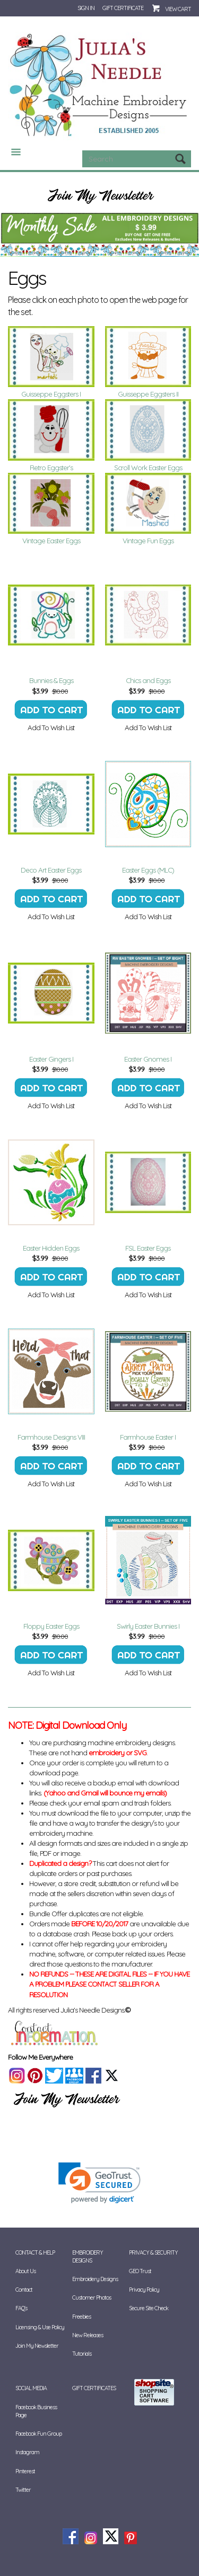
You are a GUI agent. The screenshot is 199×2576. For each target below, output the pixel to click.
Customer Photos (91, 2297)
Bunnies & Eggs (51, 680)
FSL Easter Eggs (147, 1248)
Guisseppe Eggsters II (148, 394)
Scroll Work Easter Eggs (148, 467)
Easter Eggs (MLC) (148, 870)
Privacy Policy (144, 2289)
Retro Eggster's (51, 467)
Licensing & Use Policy (39, 2327)
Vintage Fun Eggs (148, 540)
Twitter (23, 2489)
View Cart (178, 9)
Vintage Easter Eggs (51, 540)
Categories (11, 152)
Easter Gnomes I (147, 1059)
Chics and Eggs (148, 680)
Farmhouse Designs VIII (51, 1437)
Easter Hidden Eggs (51, 1248)
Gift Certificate (122, 8)
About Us (25, 2271)
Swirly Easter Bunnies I (148, 1626)
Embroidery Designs (87, 2256)
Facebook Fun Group (38, 2433)
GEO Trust (140, 2271)
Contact (23, 2289)
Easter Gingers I (51, 1059)
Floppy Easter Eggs (51, 1626)
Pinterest (25, 2471)
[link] (99, 2182)
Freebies (81, 2316)
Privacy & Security (153, 2252)
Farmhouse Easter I (148, 1437)
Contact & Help (35, 2252)
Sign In (85, 8)
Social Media (31, 2388)
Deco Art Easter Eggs (51, 870)
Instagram (27, 2452)
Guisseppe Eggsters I (51, 394)
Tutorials (81, 2353)
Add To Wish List (51, 727)
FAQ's (21, 2308)
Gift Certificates (94, 2388)
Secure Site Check (148, 2308)
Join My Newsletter (36, 2345)
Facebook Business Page (36, 2411)
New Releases (87, 2335)
